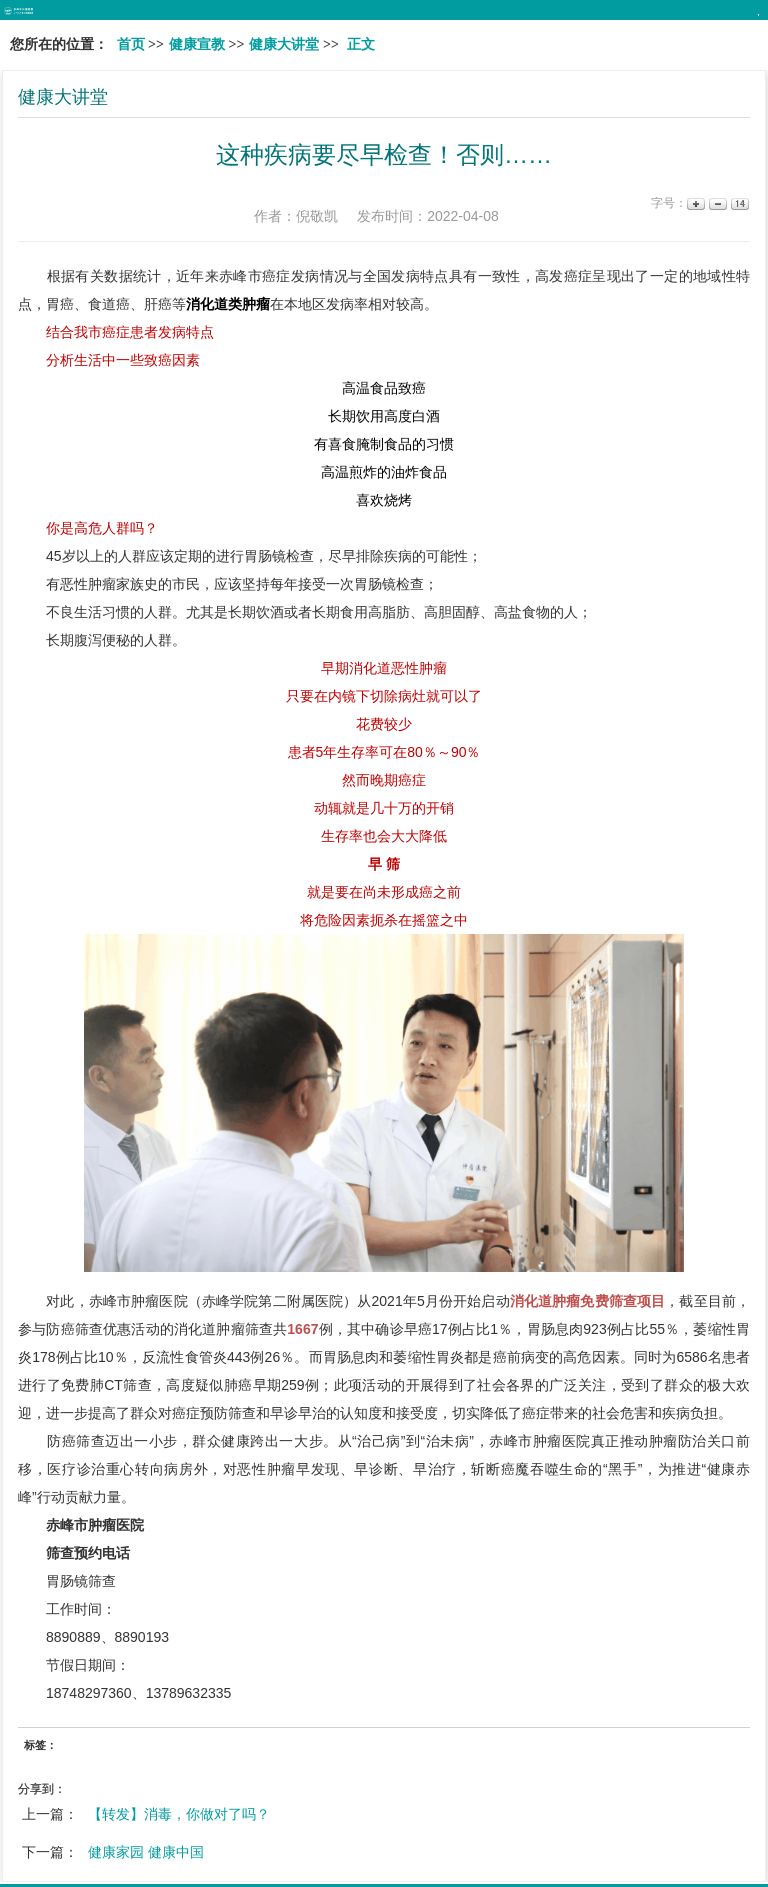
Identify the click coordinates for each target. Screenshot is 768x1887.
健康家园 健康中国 (146, 1852)
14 (738, 203)
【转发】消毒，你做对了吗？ (179, 1814)
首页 (131, 44)
